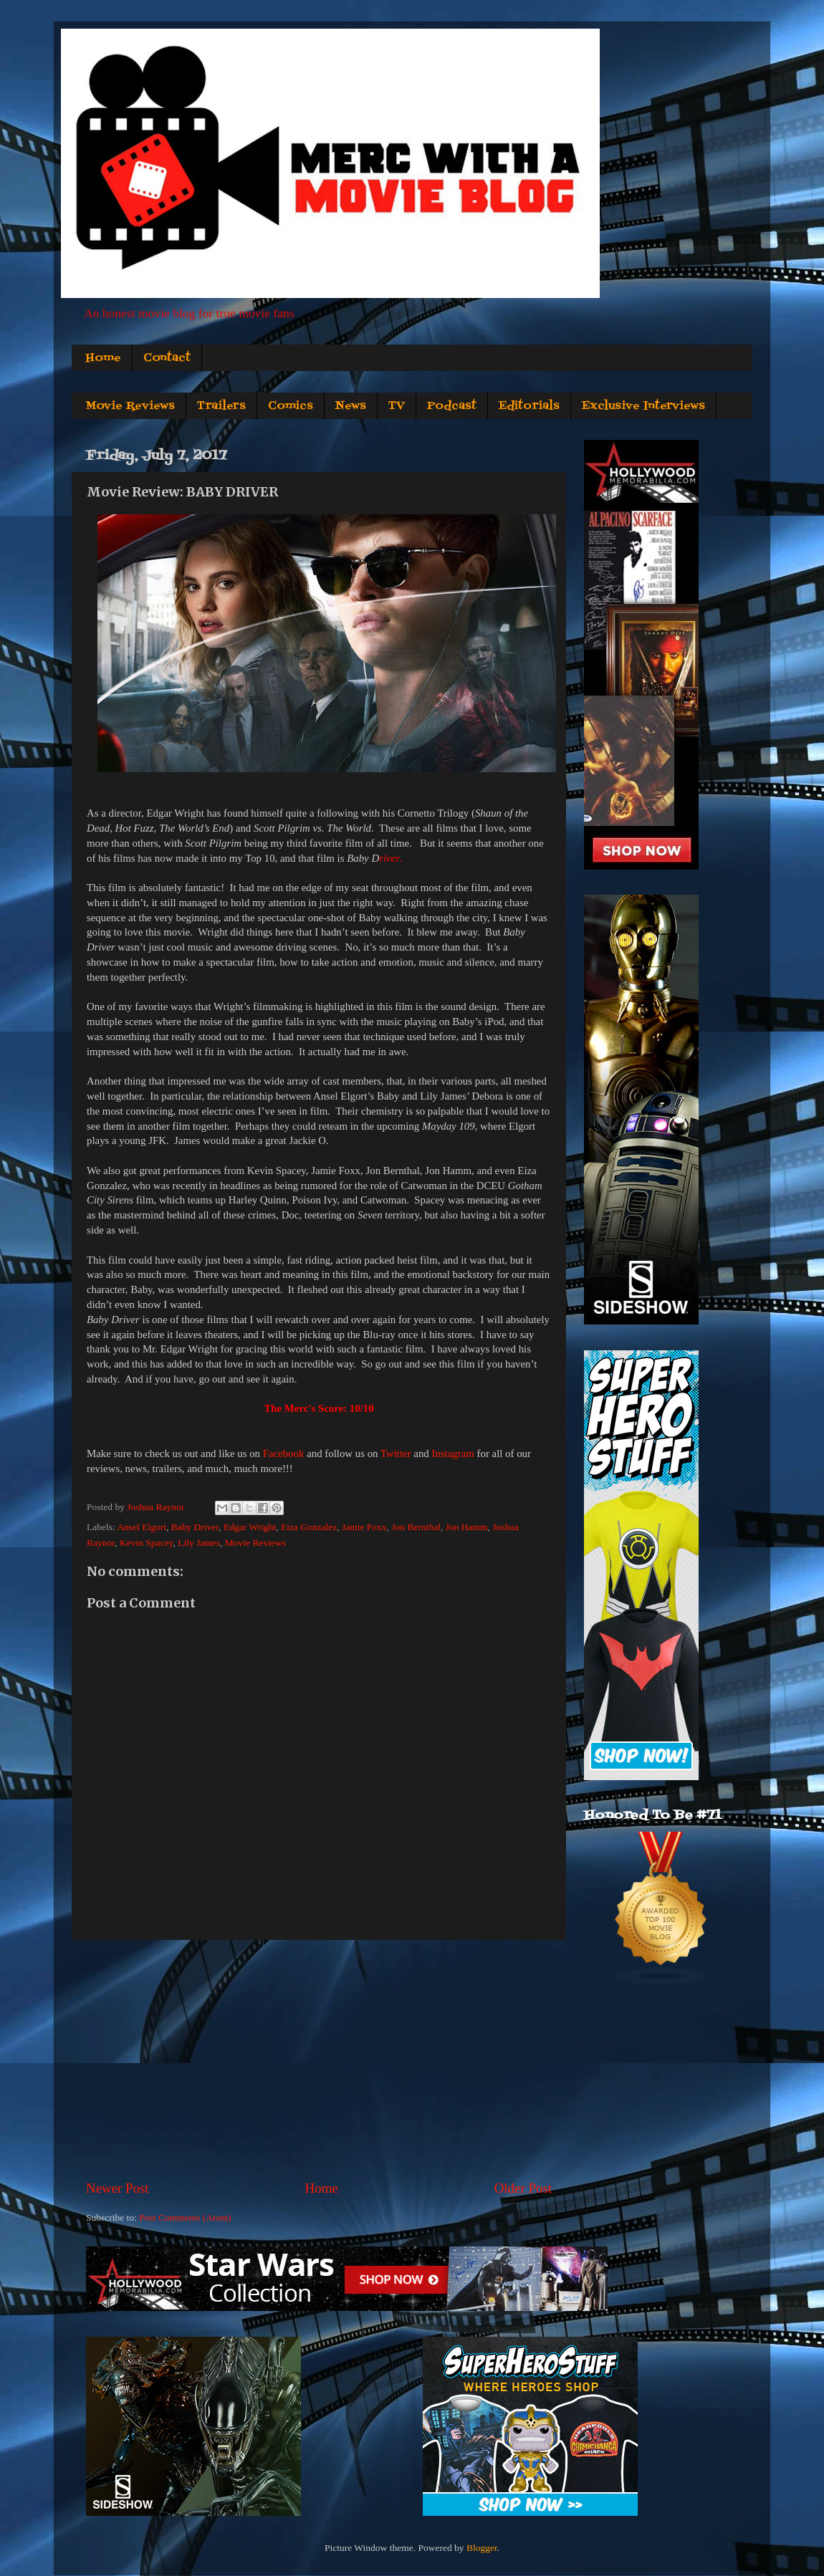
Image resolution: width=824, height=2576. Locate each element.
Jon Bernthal (416, 1527)
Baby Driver (195, 1527)
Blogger (481, 2547)
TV (396, 406)
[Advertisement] (319, 2059)
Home (103, 358)
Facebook (284, 1453)
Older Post (523, 2188)
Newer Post (117, 2188)
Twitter (395, 1453)
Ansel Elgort (141, 1527)
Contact (167, 358)
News (350, 406)
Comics (290, 406)
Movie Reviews (130, 406)
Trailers (221, 406)
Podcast (451, 406)
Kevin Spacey (146, 1542)
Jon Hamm (467, 1527)
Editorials (529, 406)
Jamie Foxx (364, 1527)
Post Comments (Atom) (185, 2217)
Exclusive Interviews (643, 406)
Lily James (199, 1542)
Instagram (452, 1453)
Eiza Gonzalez (309, 1527)
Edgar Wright (250, 1527)
